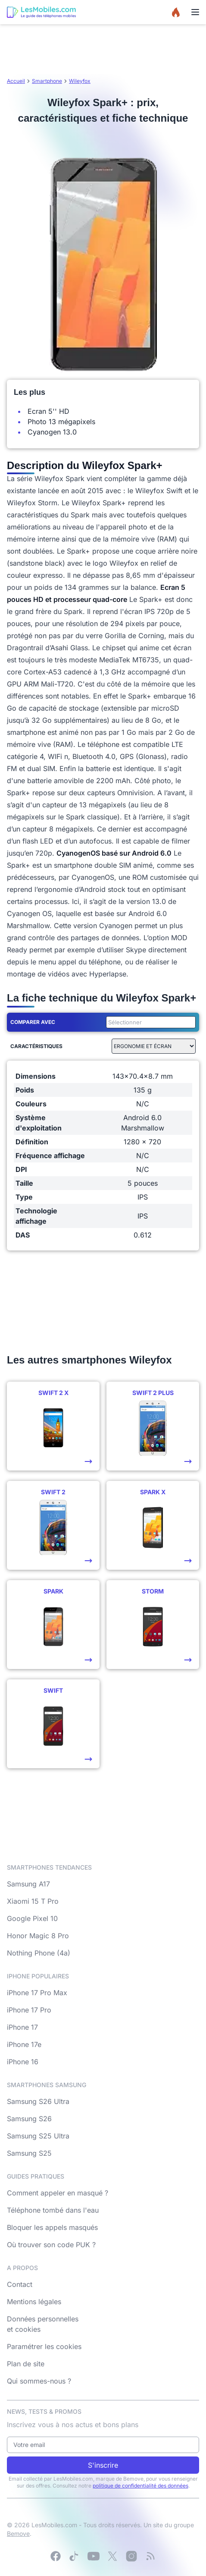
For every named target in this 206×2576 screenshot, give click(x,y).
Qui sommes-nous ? (39, 2381)
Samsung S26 (29, 2118)
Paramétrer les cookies (44, 2346)
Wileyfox (80, 81)
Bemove (18, 2533)
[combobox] (149, 1022)
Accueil (16, 81)
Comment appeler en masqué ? (57, 2193)
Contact (19, 2284)
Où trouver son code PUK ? (51, 2244)
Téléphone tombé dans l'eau (53, 2210)
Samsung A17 (28, 1884)
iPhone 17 (22, 2027)
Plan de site (25, 2363)
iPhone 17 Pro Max (37, 1992)
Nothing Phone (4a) (38, 1953)
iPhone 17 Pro (29, 2010)
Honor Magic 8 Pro (38, 1935)
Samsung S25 (29, 2153)
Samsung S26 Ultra (38, 2101)
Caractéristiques (36, 1046)
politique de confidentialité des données (140, 2485)
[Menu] (195, 12)
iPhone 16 (22, 2061)
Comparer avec (32, 1022)
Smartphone (47, 81)
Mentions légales (34, 2301)
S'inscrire (103, 2465)
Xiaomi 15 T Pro (33, 1901)
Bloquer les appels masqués (52, 2227)
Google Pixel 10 (32, 1918)
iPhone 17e (24, 2044)
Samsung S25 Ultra (38, 2136)
